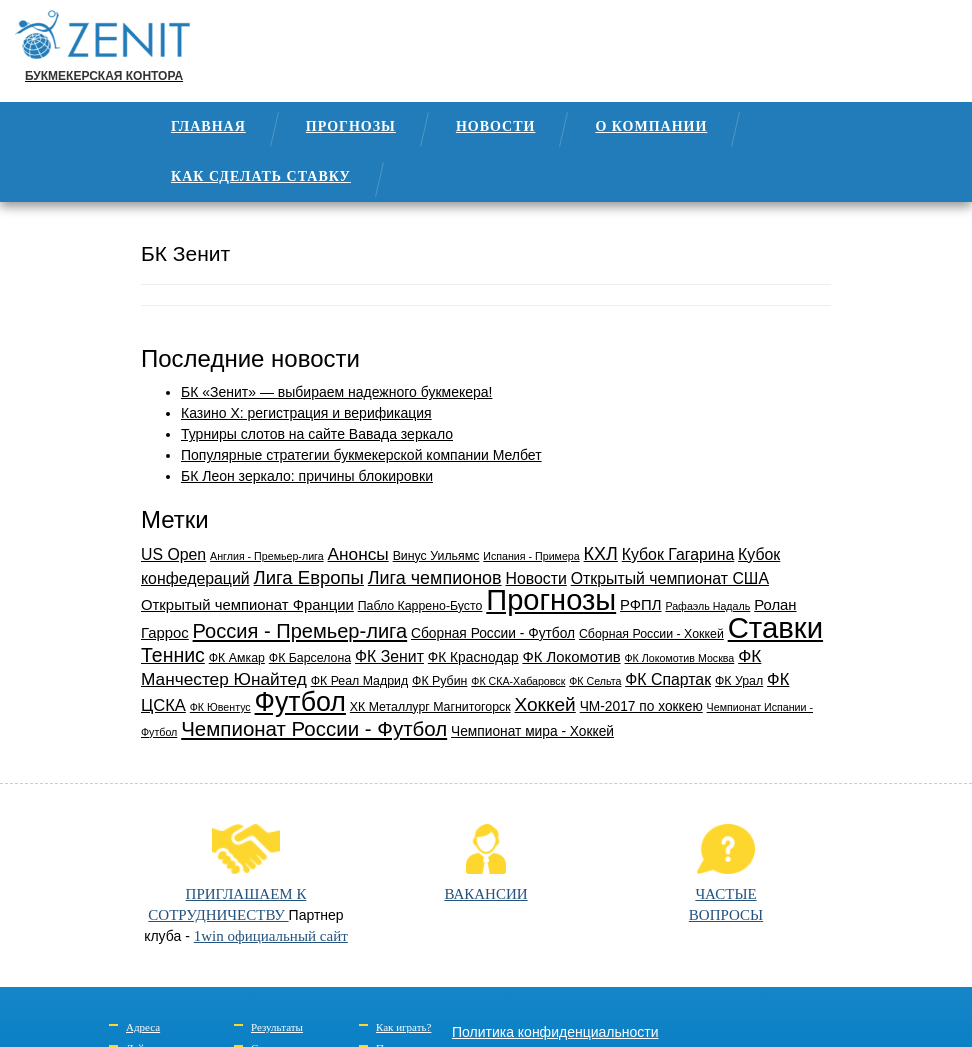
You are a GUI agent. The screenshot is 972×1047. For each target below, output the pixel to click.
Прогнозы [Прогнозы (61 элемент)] (551, 600)
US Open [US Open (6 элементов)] (173, 554)
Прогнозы (351, 126)
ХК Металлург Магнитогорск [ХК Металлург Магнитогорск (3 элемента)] (430, 707)
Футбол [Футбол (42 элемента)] (300, 702)
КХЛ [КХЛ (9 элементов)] (601, 554)
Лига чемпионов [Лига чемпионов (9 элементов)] (435, 578)
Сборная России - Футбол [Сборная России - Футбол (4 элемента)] (493, 633)
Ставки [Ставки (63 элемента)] (775, 627)
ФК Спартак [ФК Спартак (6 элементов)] (668, 679)
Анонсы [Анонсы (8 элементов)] (358, 554)
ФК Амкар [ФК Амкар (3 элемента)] (237, 658)
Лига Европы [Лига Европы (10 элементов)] (309, 577)
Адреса (143, 1027)
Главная (208, 126)
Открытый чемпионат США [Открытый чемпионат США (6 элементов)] (670, 578)
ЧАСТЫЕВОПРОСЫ (726, 873)
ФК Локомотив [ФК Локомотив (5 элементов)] (571, 657)
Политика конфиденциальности (555, 1032)
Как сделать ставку (261, 176)
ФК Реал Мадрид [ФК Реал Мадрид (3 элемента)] (360, 681)
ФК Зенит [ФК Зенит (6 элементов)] (389, 656)
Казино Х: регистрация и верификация (306, 413)
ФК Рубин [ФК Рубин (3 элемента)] (439, 681)
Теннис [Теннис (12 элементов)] (173, 655)
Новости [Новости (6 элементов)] (536, 578)
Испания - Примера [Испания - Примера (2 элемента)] (531, 556)
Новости (496, 126)
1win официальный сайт (271, 936)
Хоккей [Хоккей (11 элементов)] (544, 704)
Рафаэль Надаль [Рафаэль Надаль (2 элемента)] (707, 606)
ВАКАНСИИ (485, 863)
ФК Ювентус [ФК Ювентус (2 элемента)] (220, 707)
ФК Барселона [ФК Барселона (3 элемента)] (310, 658)
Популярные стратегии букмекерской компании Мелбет (361, 455)
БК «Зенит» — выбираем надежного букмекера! (336, 392)
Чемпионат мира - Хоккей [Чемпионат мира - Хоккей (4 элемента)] (532, 731)
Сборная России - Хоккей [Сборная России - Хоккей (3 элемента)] (651, 634)
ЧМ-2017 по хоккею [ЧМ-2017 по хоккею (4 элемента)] (641, 706)
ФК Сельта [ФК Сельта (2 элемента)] (595, 681)
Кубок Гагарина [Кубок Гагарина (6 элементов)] (678, 554)
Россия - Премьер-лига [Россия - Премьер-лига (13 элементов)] (300, 631)
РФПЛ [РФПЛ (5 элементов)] (640, 605)
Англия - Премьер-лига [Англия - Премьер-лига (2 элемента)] (267, 556)
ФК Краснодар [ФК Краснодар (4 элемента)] (473, 657)
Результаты (277, 1027)
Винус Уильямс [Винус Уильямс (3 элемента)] (436, 556)
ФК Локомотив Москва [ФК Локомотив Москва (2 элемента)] (680, 658)
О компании (651, 126)
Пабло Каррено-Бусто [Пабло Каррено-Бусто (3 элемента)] (420, 606)
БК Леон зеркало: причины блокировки (307, 476)
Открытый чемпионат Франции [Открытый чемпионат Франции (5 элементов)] (247, 605)
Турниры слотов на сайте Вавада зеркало (317, 434)
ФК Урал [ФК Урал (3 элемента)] (739, 681)
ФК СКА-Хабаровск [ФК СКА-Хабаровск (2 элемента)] (518, 681)
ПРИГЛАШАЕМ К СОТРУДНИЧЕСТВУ (227, 873)
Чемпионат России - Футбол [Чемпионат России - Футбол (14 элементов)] (314, 728)
